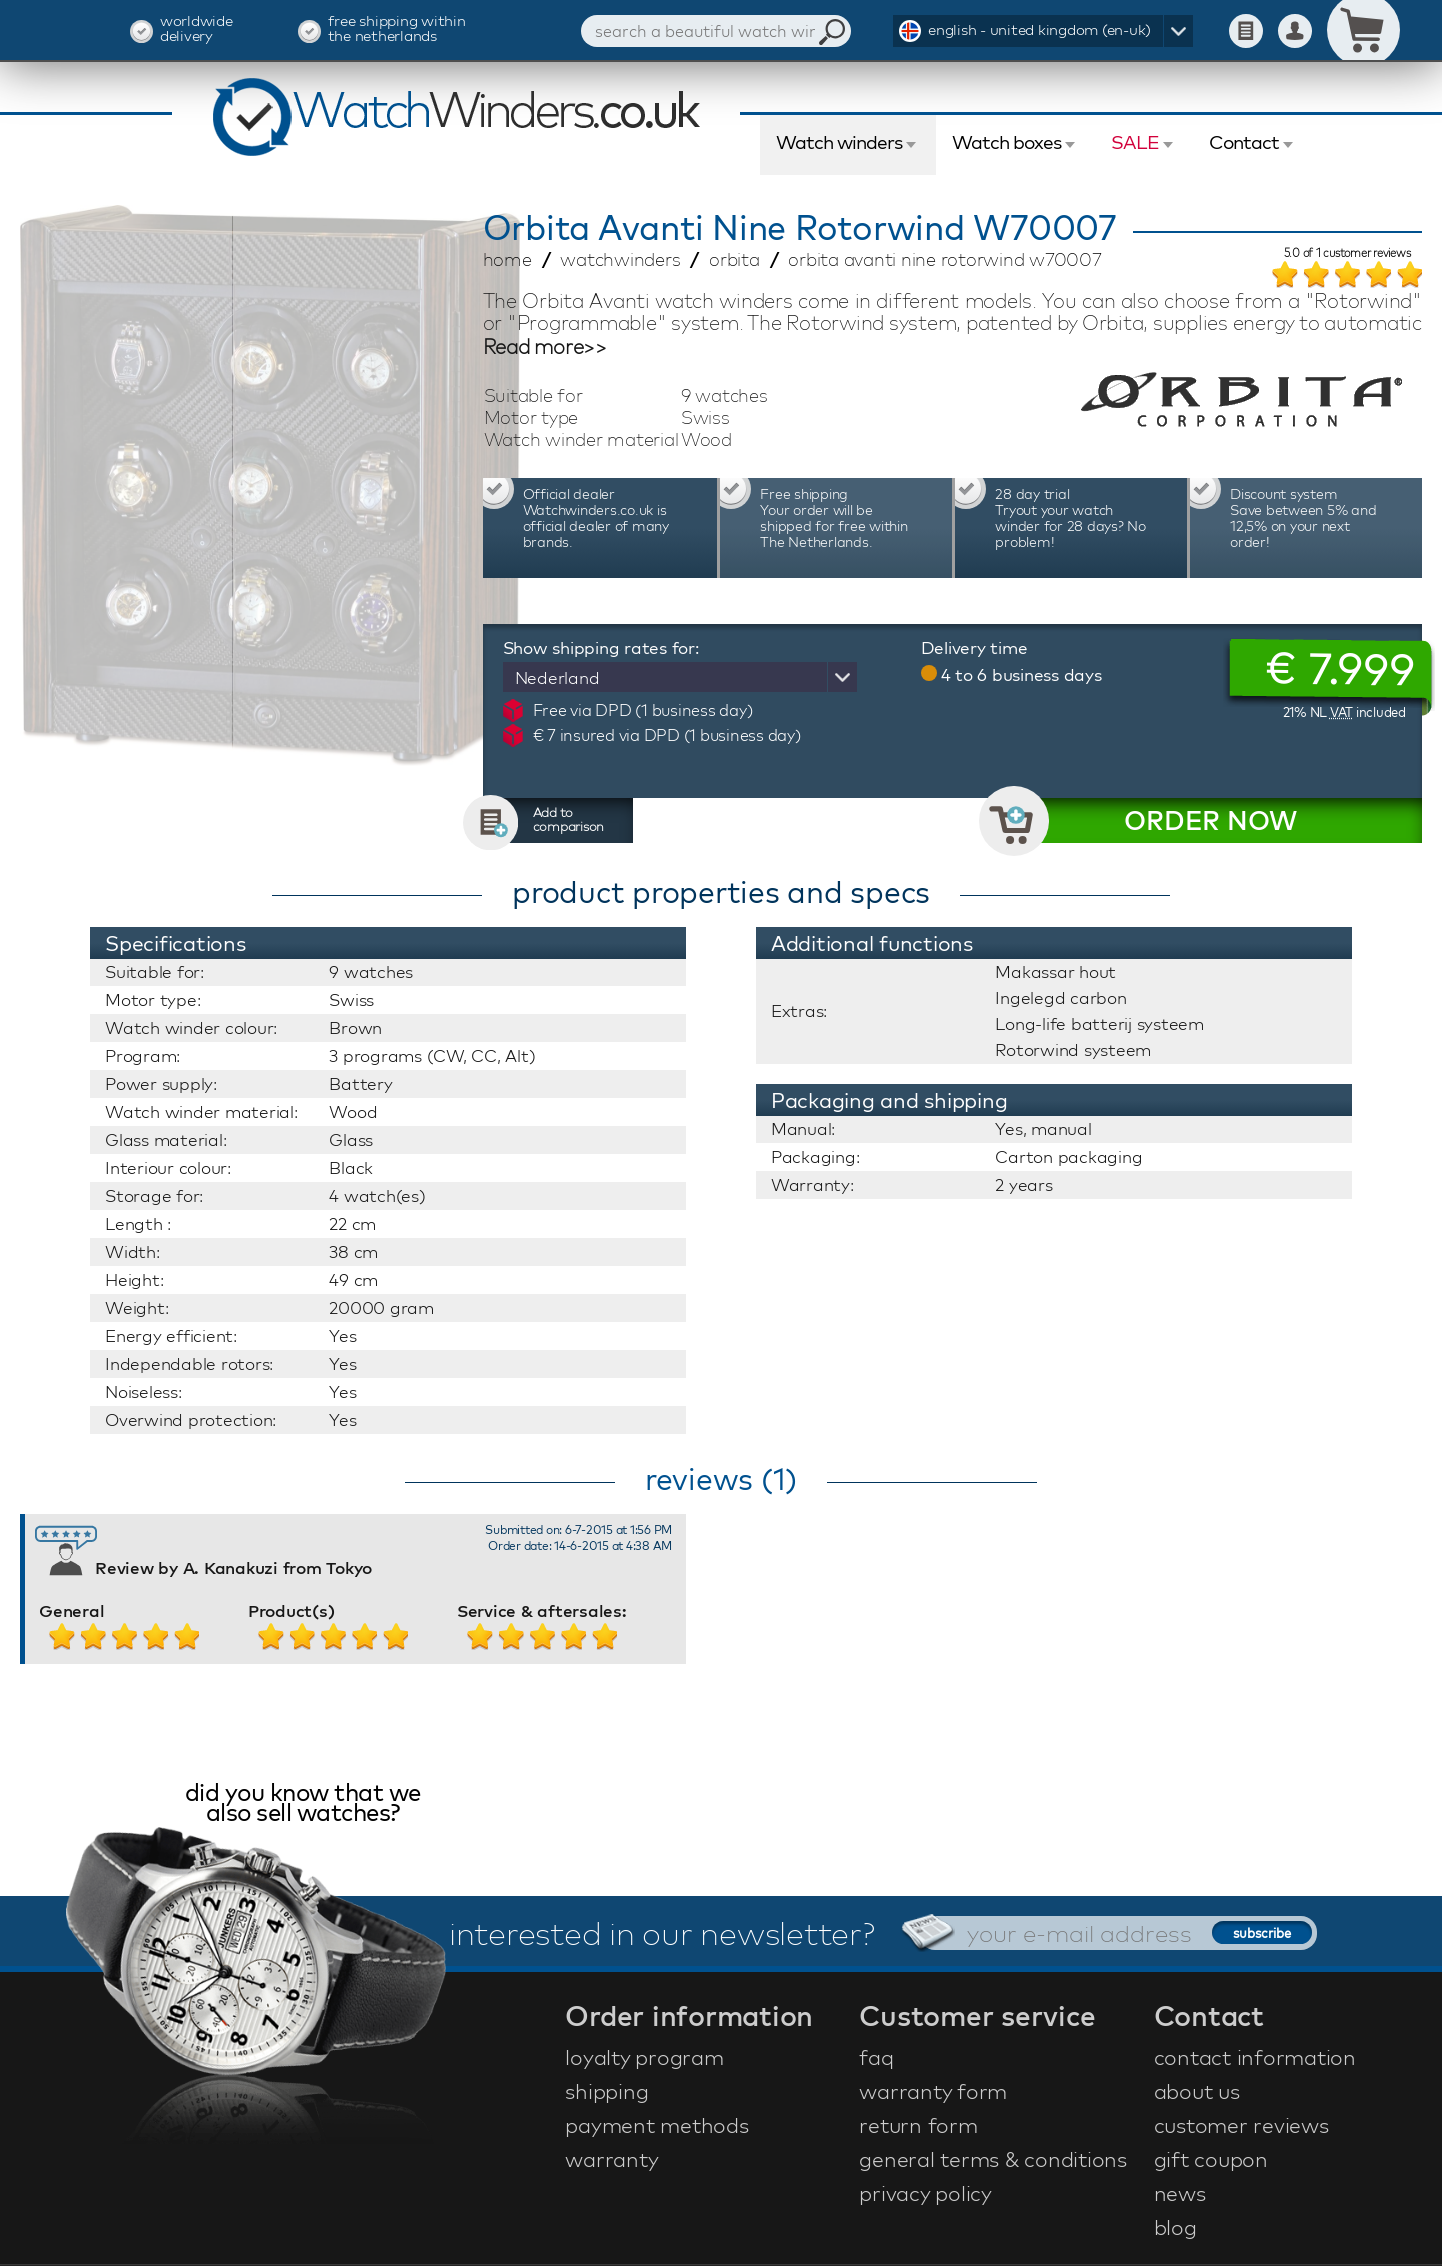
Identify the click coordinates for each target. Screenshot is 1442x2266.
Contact (1244, 142)
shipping (606, 2091)
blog (1175, 2227)
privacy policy (925, 2193)
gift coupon (1211, 2159)
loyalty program (644, 2057)
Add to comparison (569, 819)
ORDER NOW (1210, 820)
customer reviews (1241, 2125)
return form (918, 2125)
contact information (1255, 2057)
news (1180, 2193)
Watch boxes (1006, 142)
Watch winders (839, 142)
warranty (611, 2159)
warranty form (933, 2091)
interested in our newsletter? (662, 1933)
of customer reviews (1347, 254)
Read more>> (545, 347)
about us (1197, 2091)
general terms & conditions (993, 2159)
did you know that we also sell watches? (303, 1804)
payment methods (656, 2125)
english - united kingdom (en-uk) (1039, 29)
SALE (1135, 142)
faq (876, 2057)
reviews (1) (721, 1479)
